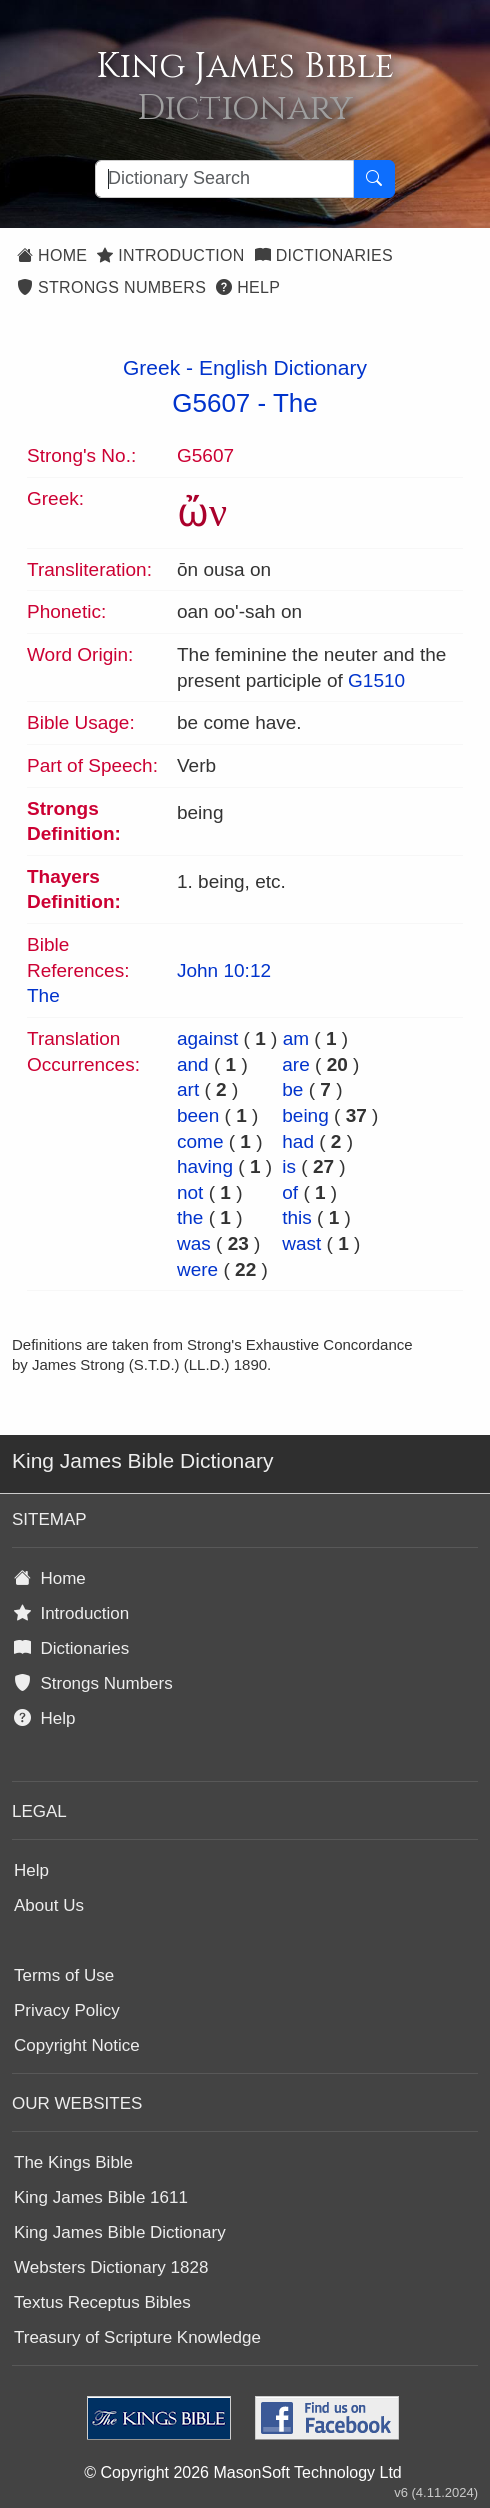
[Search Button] (374, 179)
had (298, 1141)
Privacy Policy (67, 2010)
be (292, 1089)
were (197, 1269)
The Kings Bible (73, 2162)
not (190, 1192)
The (295, 403)
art (188, 1089)
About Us (49, 1905)
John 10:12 (224, 970)
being (305, 1115)
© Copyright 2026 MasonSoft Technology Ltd (242, 2472)
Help (248, 287)
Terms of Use (64, 1975)
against (207, 1038)
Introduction (170, 255)
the (190, 1217)
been (198, 1115)
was (194, 1243)
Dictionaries (324, 255)
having (205, 1166)
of (290, 1192)
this (297, 1217)
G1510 (376, 680)
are (295, 1064)
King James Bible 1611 (101, 2197)
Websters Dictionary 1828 (111, 2267)
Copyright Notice (77, 2045)
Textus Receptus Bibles (102, 2302)
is (289, 1166)
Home (52, 255)
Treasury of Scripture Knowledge (137, 2337)
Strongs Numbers (111, 287)
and (193, 1064)
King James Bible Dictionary (120, 2232)
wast (301, 1243)
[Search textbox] (224, 179)
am (296, 1038)
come (200, 1141)
